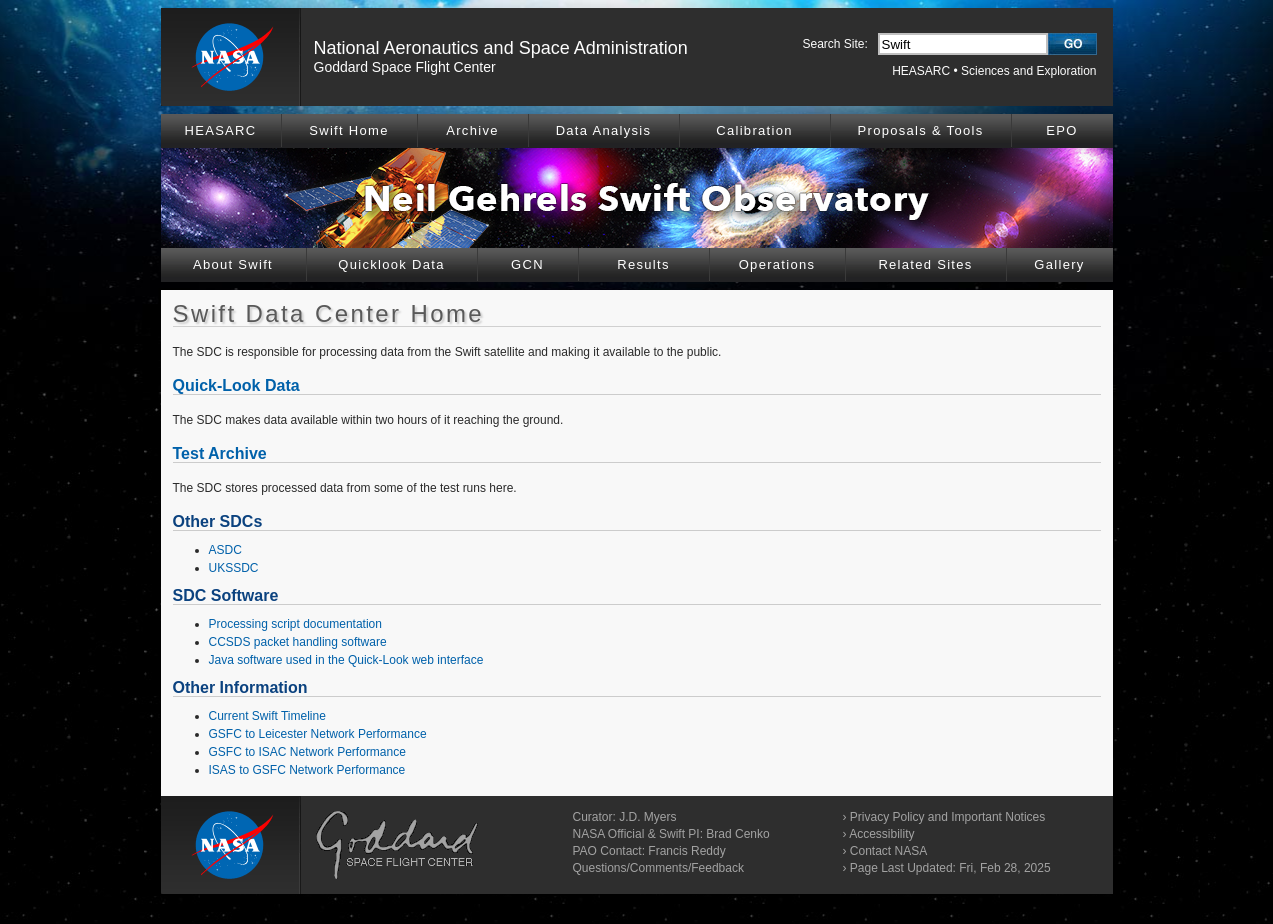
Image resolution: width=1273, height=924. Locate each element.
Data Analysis (604, 130)
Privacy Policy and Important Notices (947, 817)
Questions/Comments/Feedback (658, 868)
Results (643, 264)
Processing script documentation (295, 624)
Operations (777, 264)
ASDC (225, 550)
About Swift (233, 264)
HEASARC (921, 71)
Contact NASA (888, 851)
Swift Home (348, 130)
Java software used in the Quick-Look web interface (346, 660)
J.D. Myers (647, 817)
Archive (472, 130)
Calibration (754, 130)
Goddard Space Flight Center (405, 67)
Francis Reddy (686, 851)
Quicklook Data (391, 264)
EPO (1061, 130)
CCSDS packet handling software (298, 642)
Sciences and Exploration (1028, 71)
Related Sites (925, 264)
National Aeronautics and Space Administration (501, 48)
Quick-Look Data (236, 385)
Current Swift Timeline (267, 716)
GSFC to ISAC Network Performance (307, 752)
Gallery (1059, 264)
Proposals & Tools (921, 130)
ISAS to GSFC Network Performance (307, 770)
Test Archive (220, 453)
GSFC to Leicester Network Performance (318, 734)
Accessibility (881, 834)
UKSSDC (234, 568)
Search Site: (835, 44)
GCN (527, 264)
